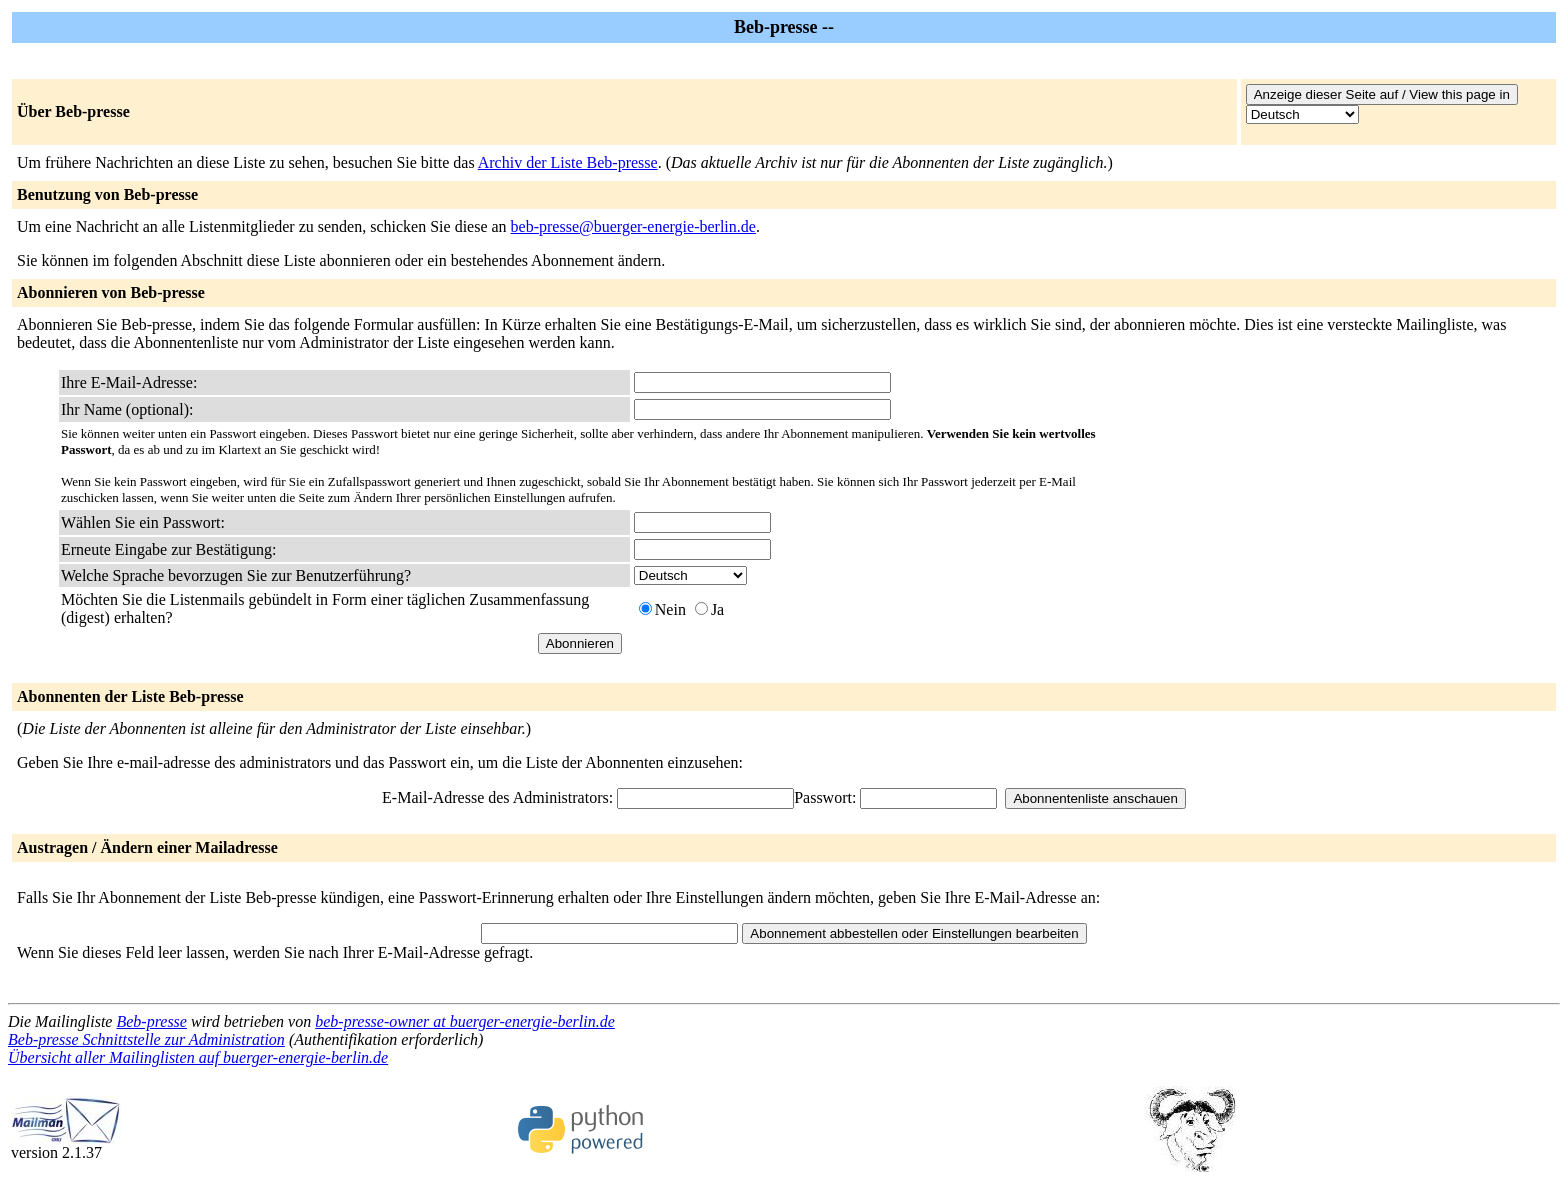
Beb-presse (151, 1021)
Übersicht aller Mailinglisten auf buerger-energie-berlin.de (198, 1057)
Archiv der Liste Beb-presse (568, 162)
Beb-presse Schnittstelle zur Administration (146, 1039)
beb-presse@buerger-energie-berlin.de (633, 226)
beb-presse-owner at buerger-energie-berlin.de (465, 1021)
